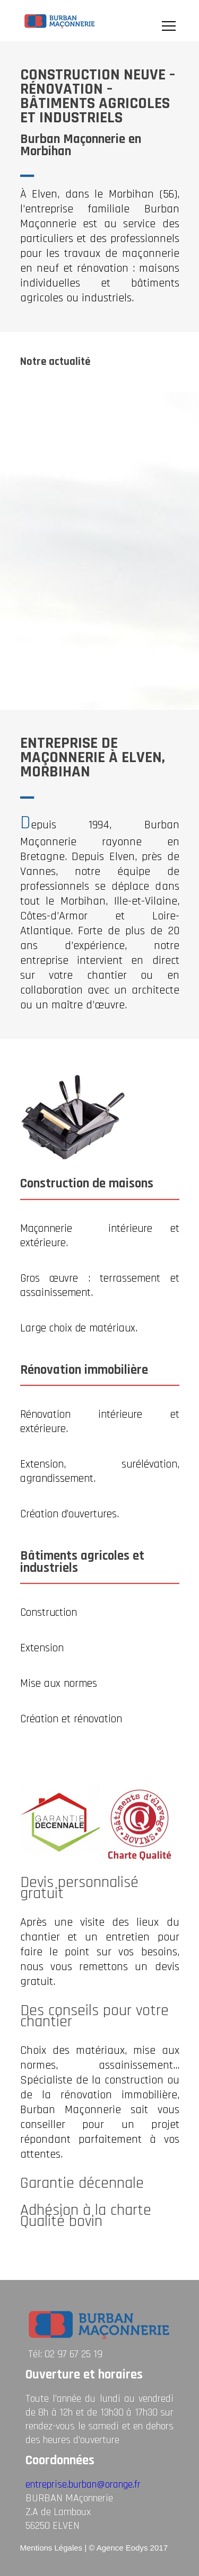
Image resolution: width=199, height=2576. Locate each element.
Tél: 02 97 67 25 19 (65, 2354)
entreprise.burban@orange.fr (83, 2484)
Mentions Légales (51, 2547)
